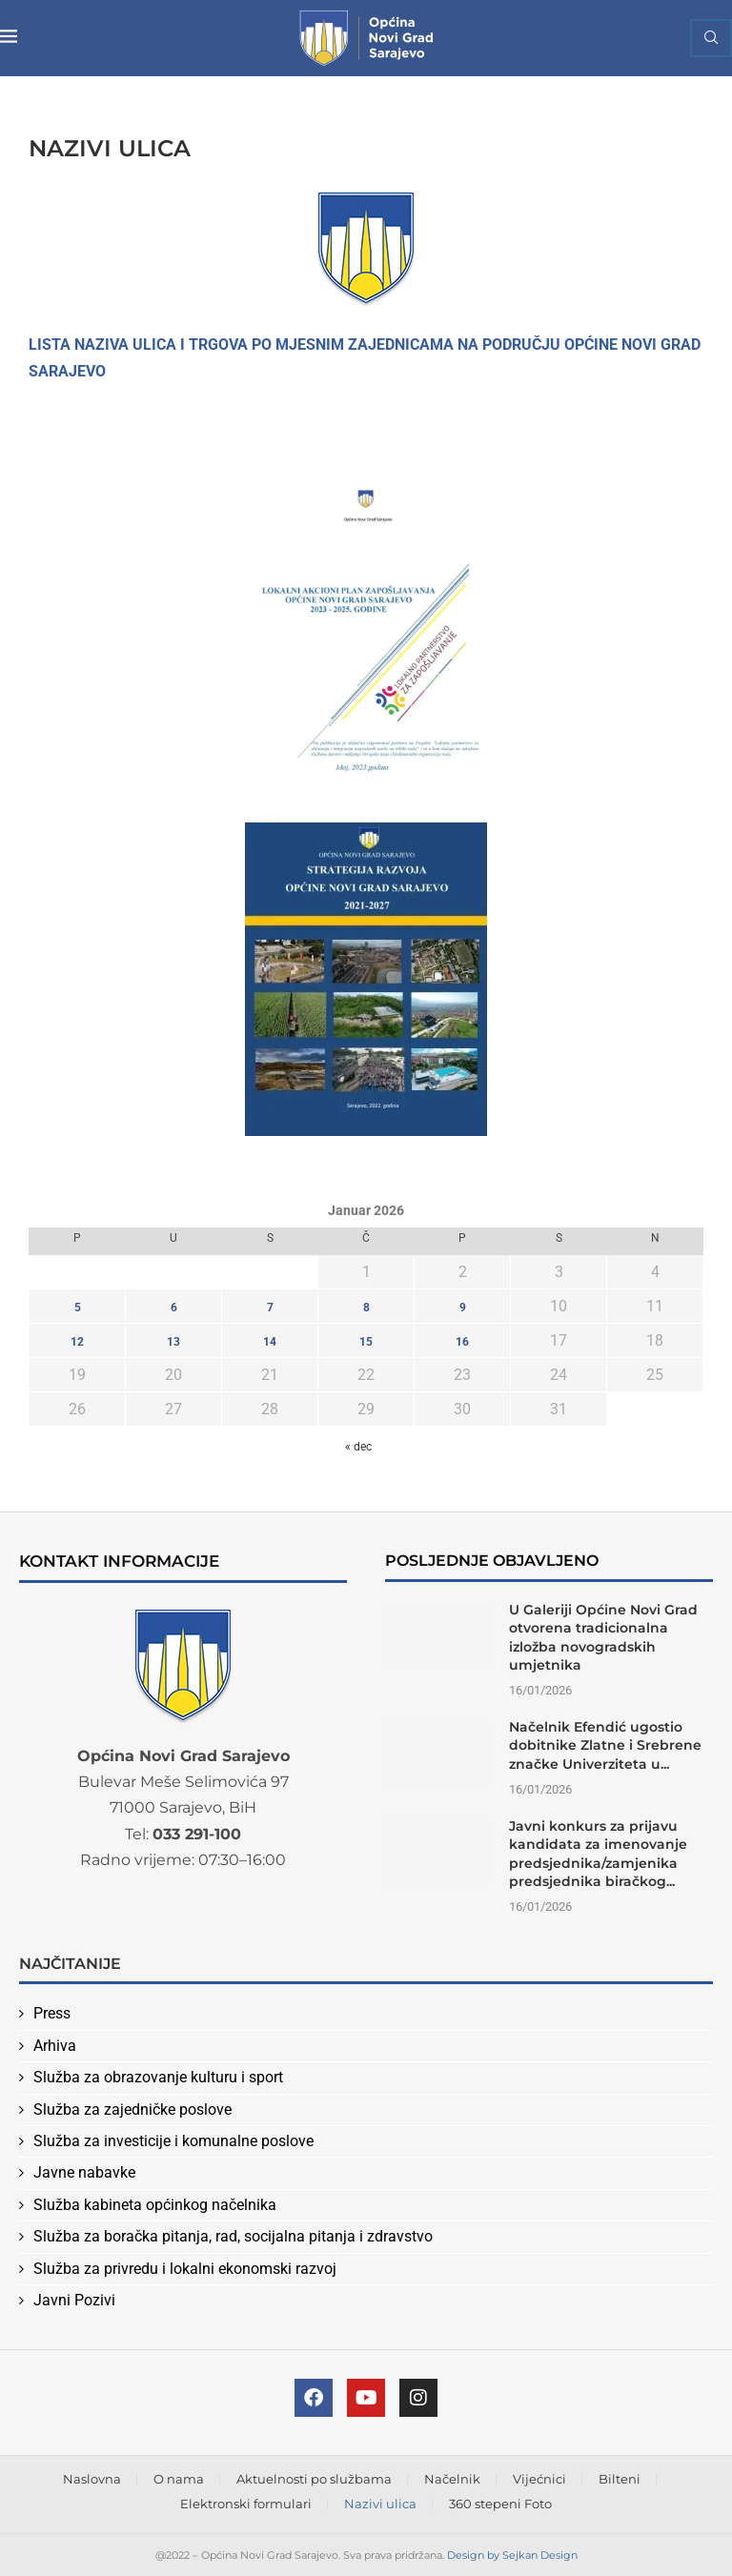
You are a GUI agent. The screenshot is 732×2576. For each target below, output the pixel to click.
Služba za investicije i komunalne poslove (173, 2141)
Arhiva (54, 2046)
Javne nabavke (84, 2172)
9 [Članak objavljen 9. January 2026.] (462, 1307)
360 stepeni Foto (500, 2503)
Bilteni (619, 2478)
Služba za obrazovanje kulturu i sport (158, 2077)
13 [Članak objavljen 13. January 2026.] (173, 1342)
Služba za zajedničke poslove (132, 2109)
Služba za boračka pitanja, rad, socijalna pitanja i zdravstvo (233, 2236)
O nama (178, 2478)
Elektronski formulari (246, 2503)
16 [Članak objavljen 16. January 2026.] (462, 1342)
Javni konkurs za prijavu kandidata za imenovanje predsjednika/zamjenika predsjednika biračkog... (598, 1854)
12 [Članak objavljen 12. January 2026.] (77, 1342)
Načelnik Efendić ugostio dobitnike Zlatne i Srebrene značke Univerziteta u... (605, 1745)
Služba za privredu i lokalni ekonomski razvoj (184, 2269)
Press (52, 2013)
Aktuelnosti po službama (314, 2478)
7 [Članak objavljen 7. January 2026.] (270, 1307)
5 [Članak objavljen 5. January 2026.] (77, 1307)
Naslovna (92, 2478)
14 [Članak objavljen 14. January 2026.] (269, 1342)
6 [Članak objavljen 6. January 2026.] (174, 1307)
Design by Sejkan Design (512, 2555)
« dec (358, 1446)
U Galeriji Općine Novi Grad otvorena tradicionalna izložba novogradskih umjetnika (603, 1637)
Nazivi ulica (380, 2503)
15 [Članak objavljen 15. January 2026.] (366, 1342)
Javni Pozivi (74, 2300)
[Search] (711, 38)
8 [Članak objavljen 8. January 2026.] (366, 1307)
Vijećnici (539, 2478)
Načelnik (452, 2478)
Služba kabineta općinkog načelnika (154, 2205)
